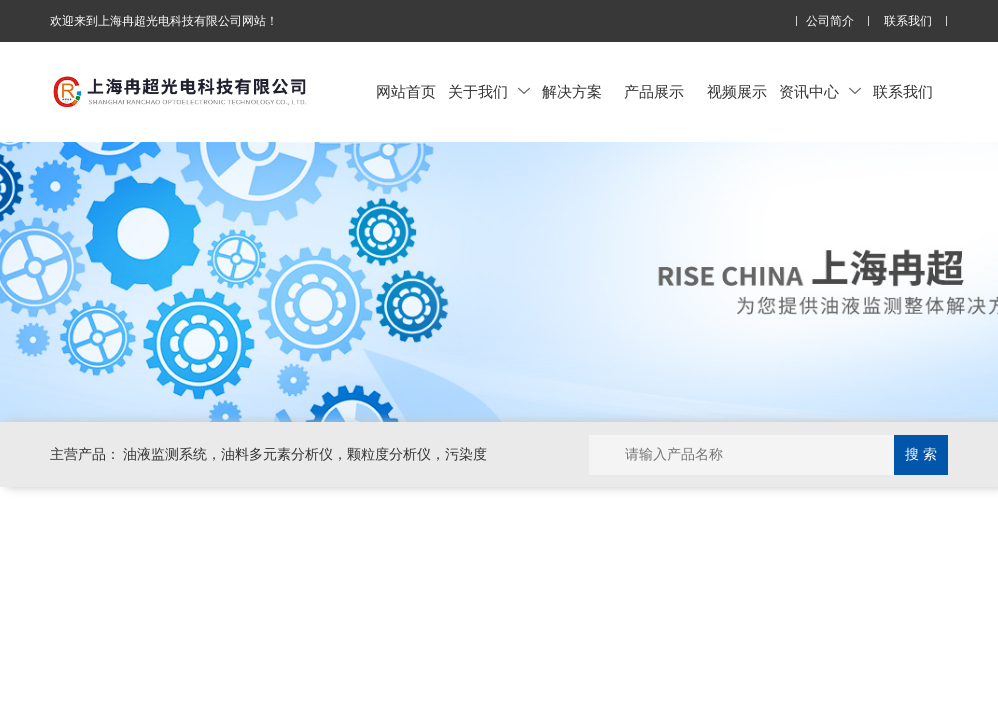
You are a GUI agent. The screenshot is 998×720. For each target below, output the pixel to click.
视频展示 (737, 91)
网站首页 (406, 91)
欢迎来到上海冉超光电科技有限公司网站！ (164, 21)
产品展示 (654, 91)
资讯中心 (820, 91)
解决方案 (572, 91)
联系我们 (908, 21)
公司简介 (830, 21)
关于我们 (489, 91)
